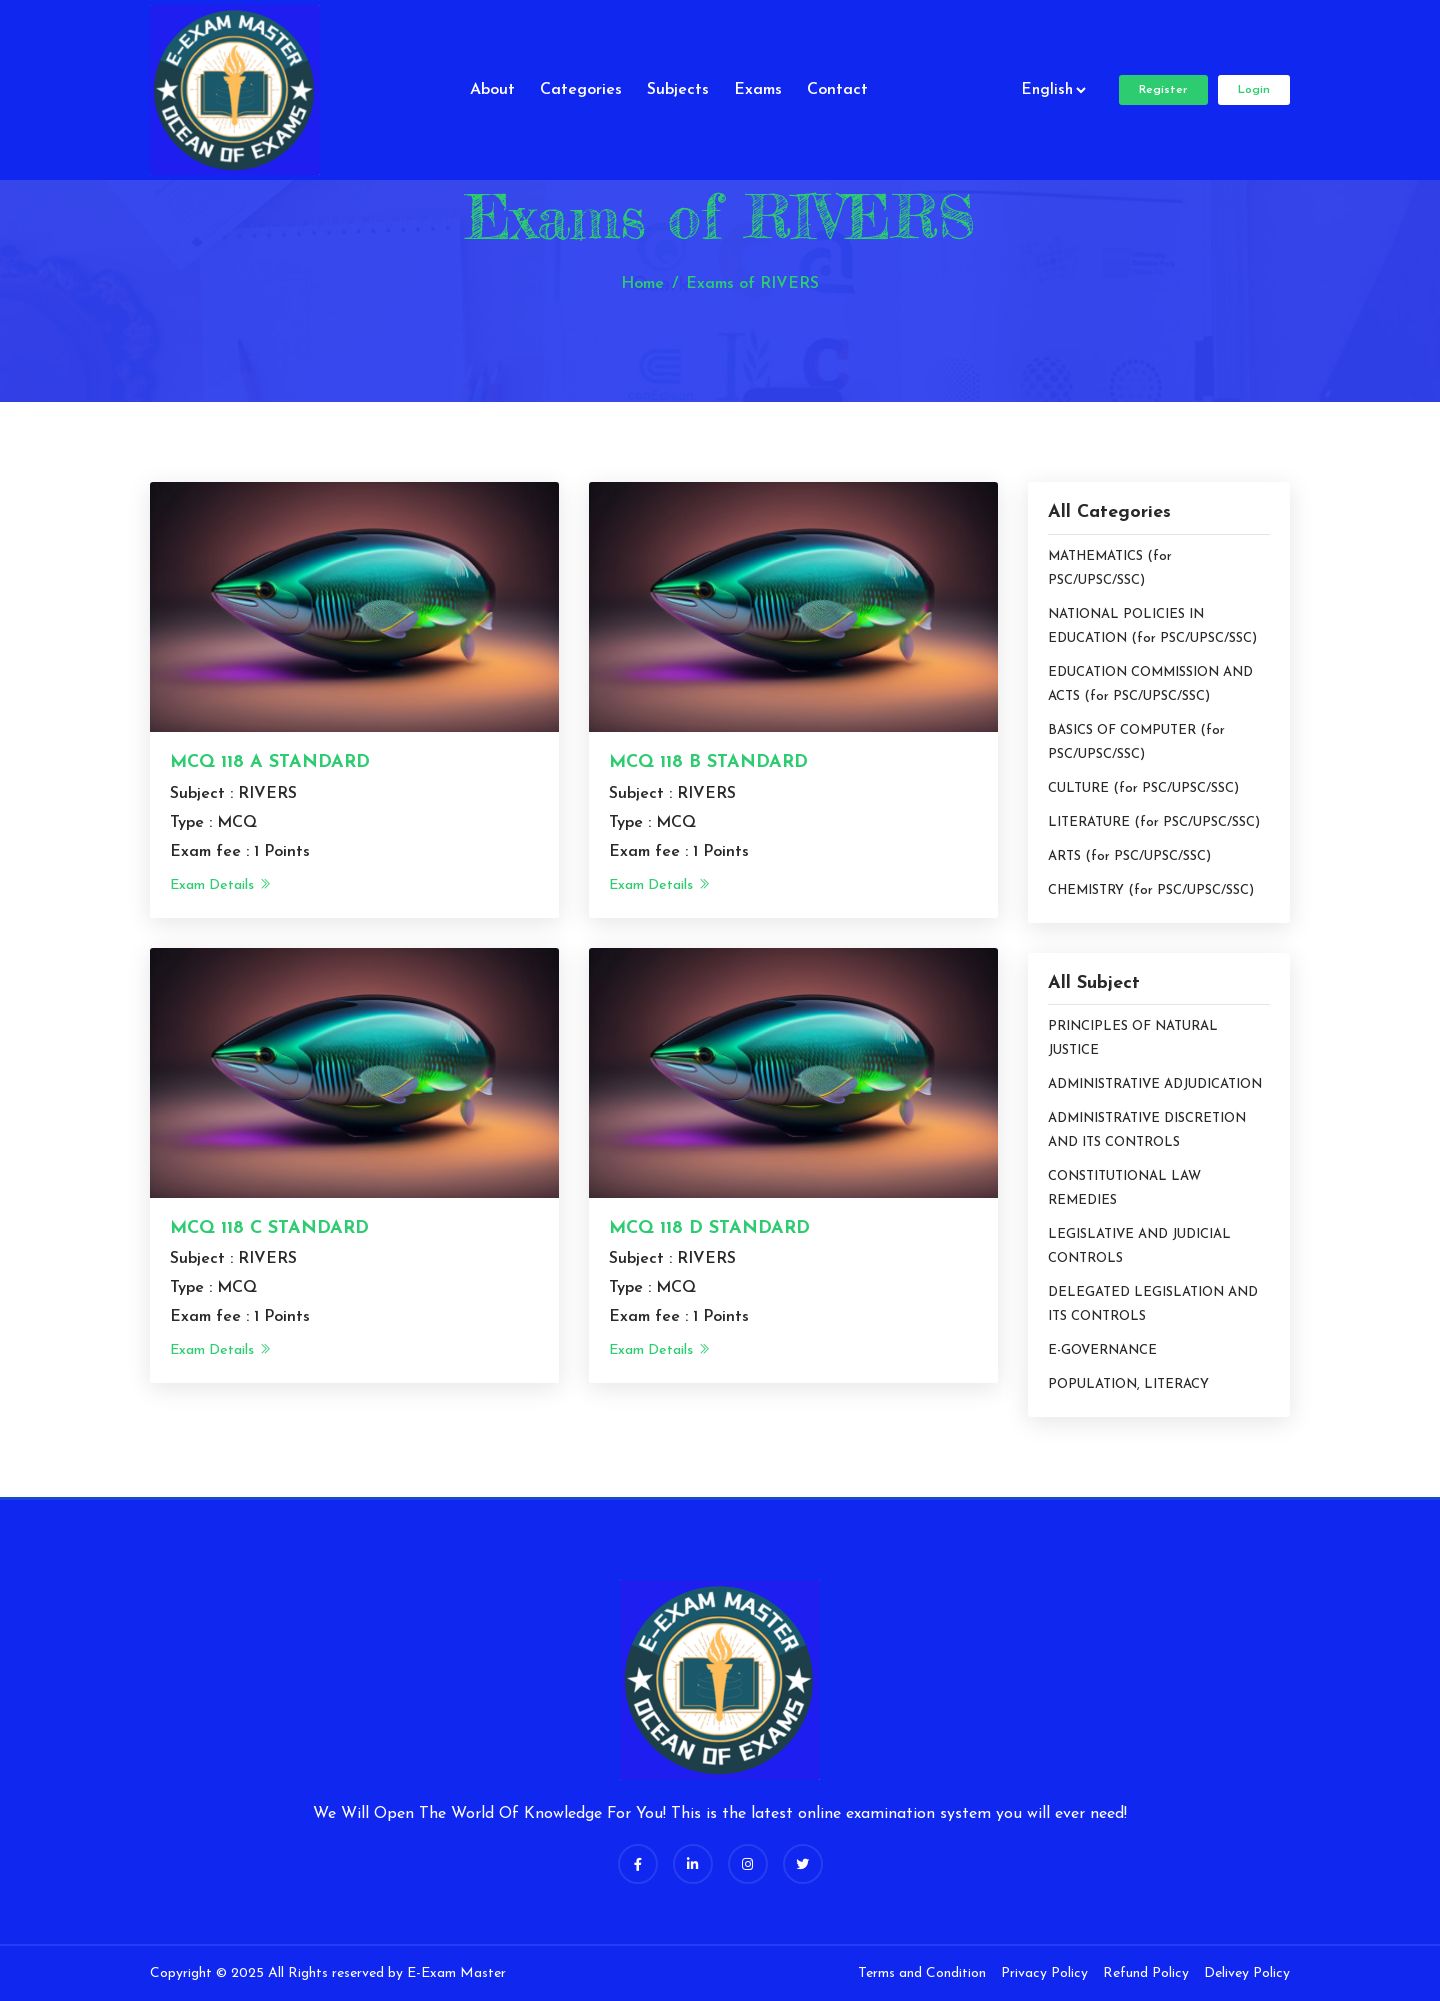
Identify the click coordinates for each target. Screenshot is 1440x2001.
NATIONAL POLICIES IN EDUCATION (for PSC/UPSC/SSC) (1152, 626)
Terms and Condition (922, 1973)
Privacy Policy (1044, 1973)
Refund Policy (1146, 1973)
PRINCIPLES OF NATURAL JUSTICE (1133, 1038)
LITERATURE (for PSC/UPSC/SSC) (1154, 822)
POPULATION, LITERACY (1128, 1384)
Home (642, 284)
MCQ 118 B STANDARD (708, 762)
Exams (758, 90)
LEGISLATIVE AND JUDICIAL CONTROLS (1139, 1246)
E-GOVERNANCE (1102, 1350)
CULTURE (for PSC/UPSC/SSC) (1143, 788)
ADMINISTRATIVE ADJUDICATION (1155, 1084)
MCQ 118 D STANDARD (709, 1228)
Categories (581, 90)
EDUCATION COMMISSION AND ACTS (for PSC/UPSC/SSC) (1150, 684)
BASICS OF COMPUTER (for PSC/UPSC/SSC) (1136, 742)
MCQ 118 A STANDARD (270, 762)
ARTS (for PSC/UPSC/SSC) (1129, 856)
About (492, 90)
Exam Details (221, 885)
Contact (837, 90)
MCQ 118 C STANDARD (269, 1228)
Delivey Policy (1247, 1973)
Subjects (678, 90)
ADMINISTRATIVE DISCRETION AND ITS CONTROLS (1147, 1130)
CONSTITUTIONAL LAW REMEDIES (1124, 1188)
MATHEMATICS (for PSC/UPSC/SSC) (1110, 568)
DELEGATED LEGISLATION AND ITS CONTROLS (1153, 1304)
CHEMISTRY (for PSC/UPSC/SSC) (1151, 890)
